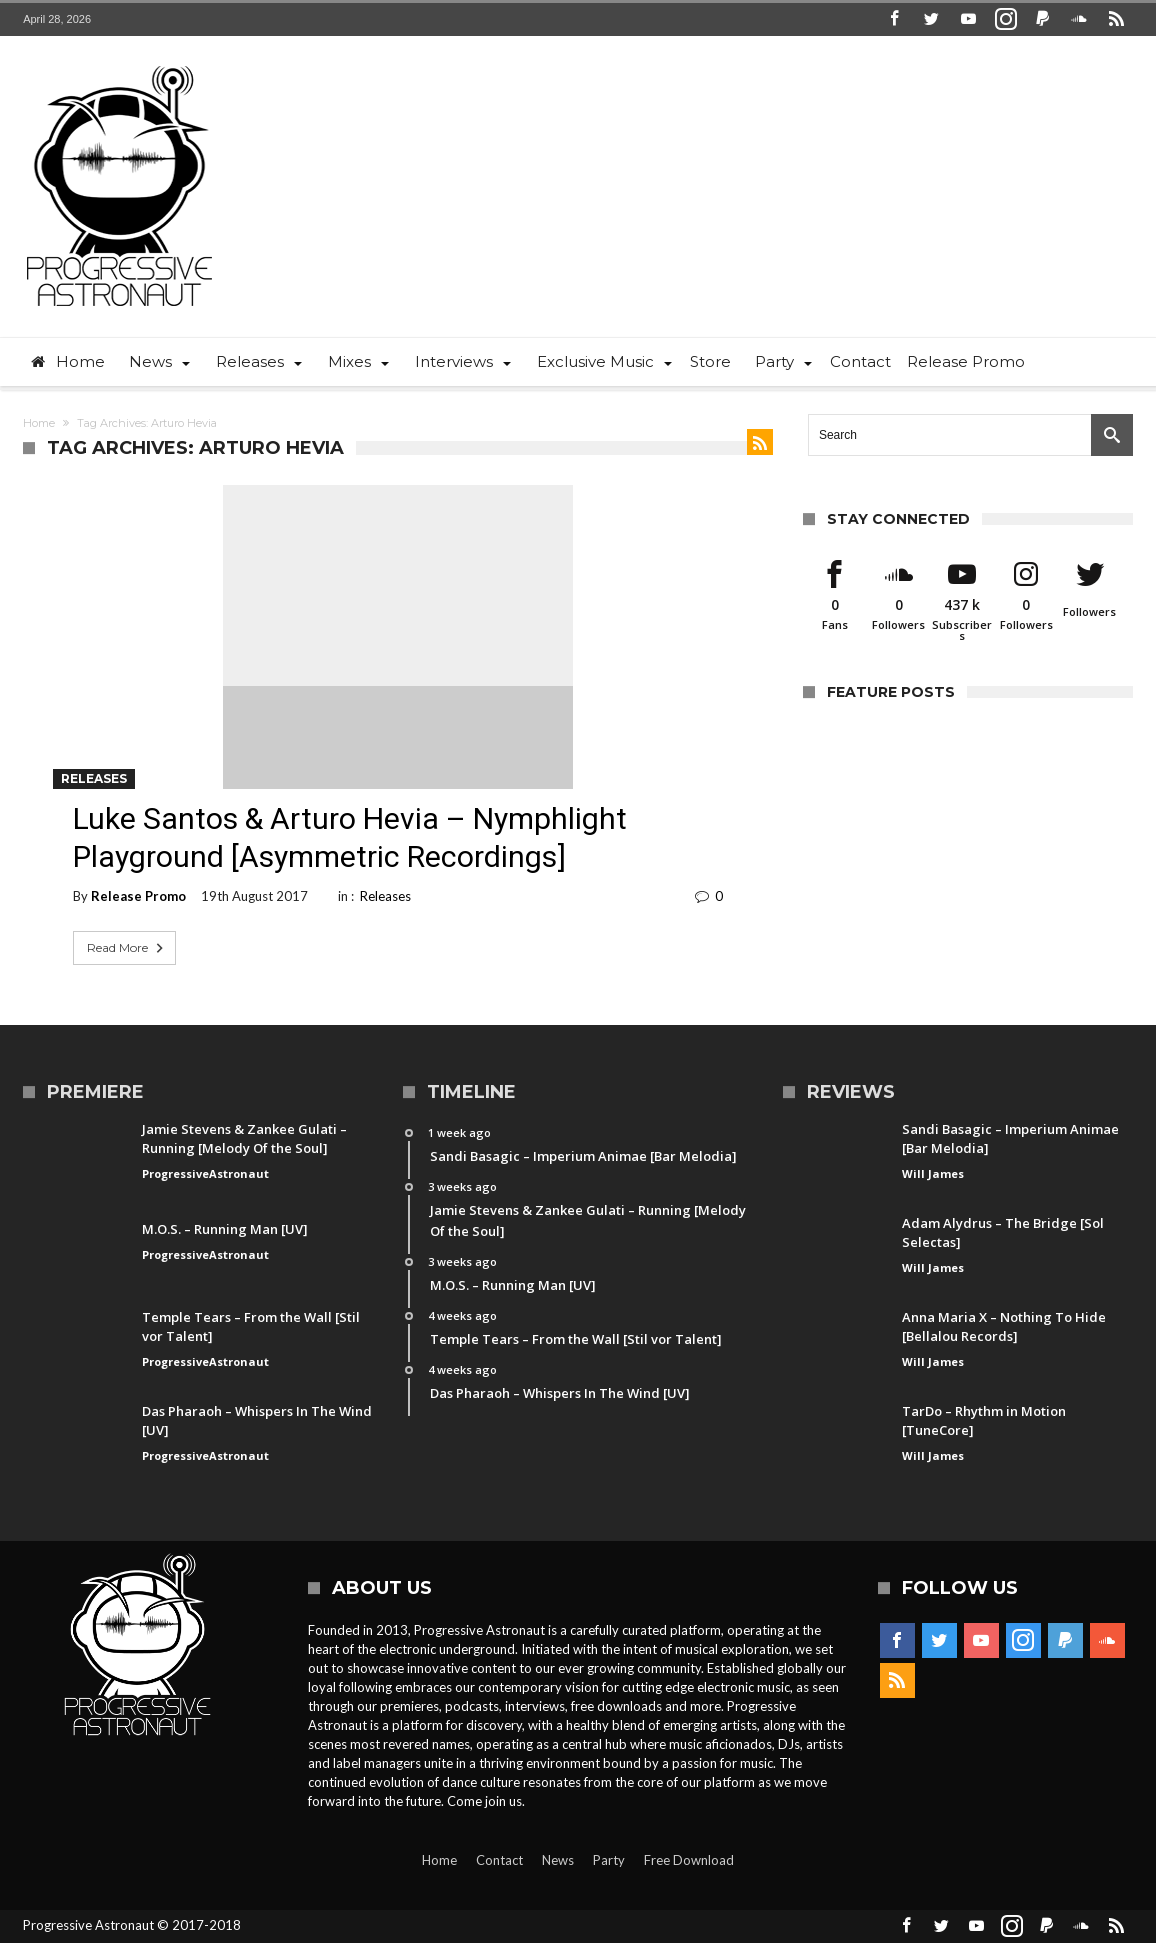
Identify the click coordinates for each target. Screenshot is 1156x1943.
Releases (94, 778)
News (558, 1860)
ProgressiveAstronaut (205, 1173)
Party (609, 1860)
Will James (933, 1173)
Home (39, 423)
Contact (499, 1860)
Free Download (689, 1860)
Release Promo (138, 896)
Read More (127, 948)
